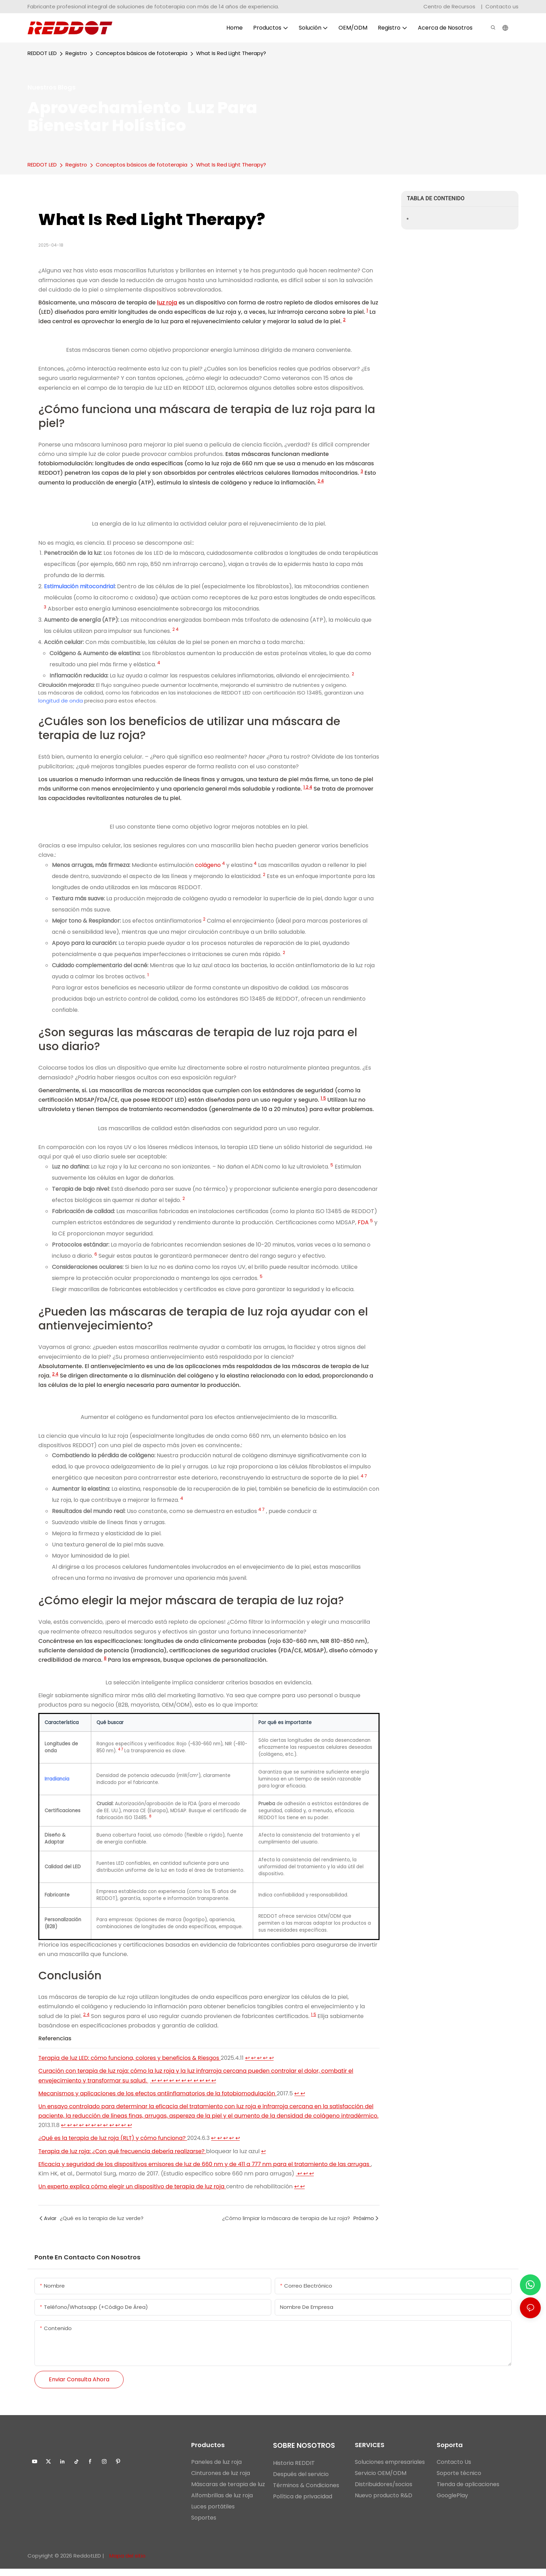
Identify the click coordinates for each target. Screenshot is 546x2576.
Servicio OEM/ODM (380, 2481)
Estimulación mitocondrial (79, 586)
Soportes (203, 2525)
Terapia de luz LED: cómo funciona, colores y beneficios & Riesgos (129, 2065)
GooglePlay (452, 2503)
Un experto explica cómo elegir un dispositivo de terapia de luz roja (132, 2194)
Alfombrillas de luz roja (222, 2503)
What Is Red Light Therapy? (231, 53)
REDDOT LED (42, 53)
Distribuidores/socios (383, 2492)
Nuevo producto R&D (383, 2503)
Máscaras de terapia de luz (228, 2492)
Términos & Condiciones (306, 2493)
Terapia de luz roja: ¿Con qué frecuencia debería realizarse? (122, 2159)
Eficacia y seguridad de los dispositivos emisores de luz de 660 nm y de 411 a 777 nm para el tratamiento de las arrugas (204, 2171)
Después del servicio (301, 2482)
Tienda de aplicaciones (468, 2492)
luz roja (167, 302)
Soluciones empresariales (390, 2470)
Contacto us (501, 6)
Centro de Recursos (450, 6)
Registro (76, 53)
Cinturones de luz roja (220, 2481)
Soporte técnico (459, 2481)
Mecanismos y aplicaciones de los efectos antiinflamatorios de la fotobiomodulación (157, 2101)
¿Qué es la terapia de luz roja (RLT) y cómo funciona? (112, 2146)
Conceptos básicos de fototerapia (141, 53)
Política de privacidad (302, 2504)
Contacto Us (454, 2470)
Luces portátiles (213, 2514)
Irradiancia (57, 1780)
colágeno (208, 865)
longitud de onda (60, 700)
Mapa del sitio (127, 2563)
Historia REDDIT (294, 2471)
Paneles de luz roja (216, 2470)
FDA (364, 1222)
